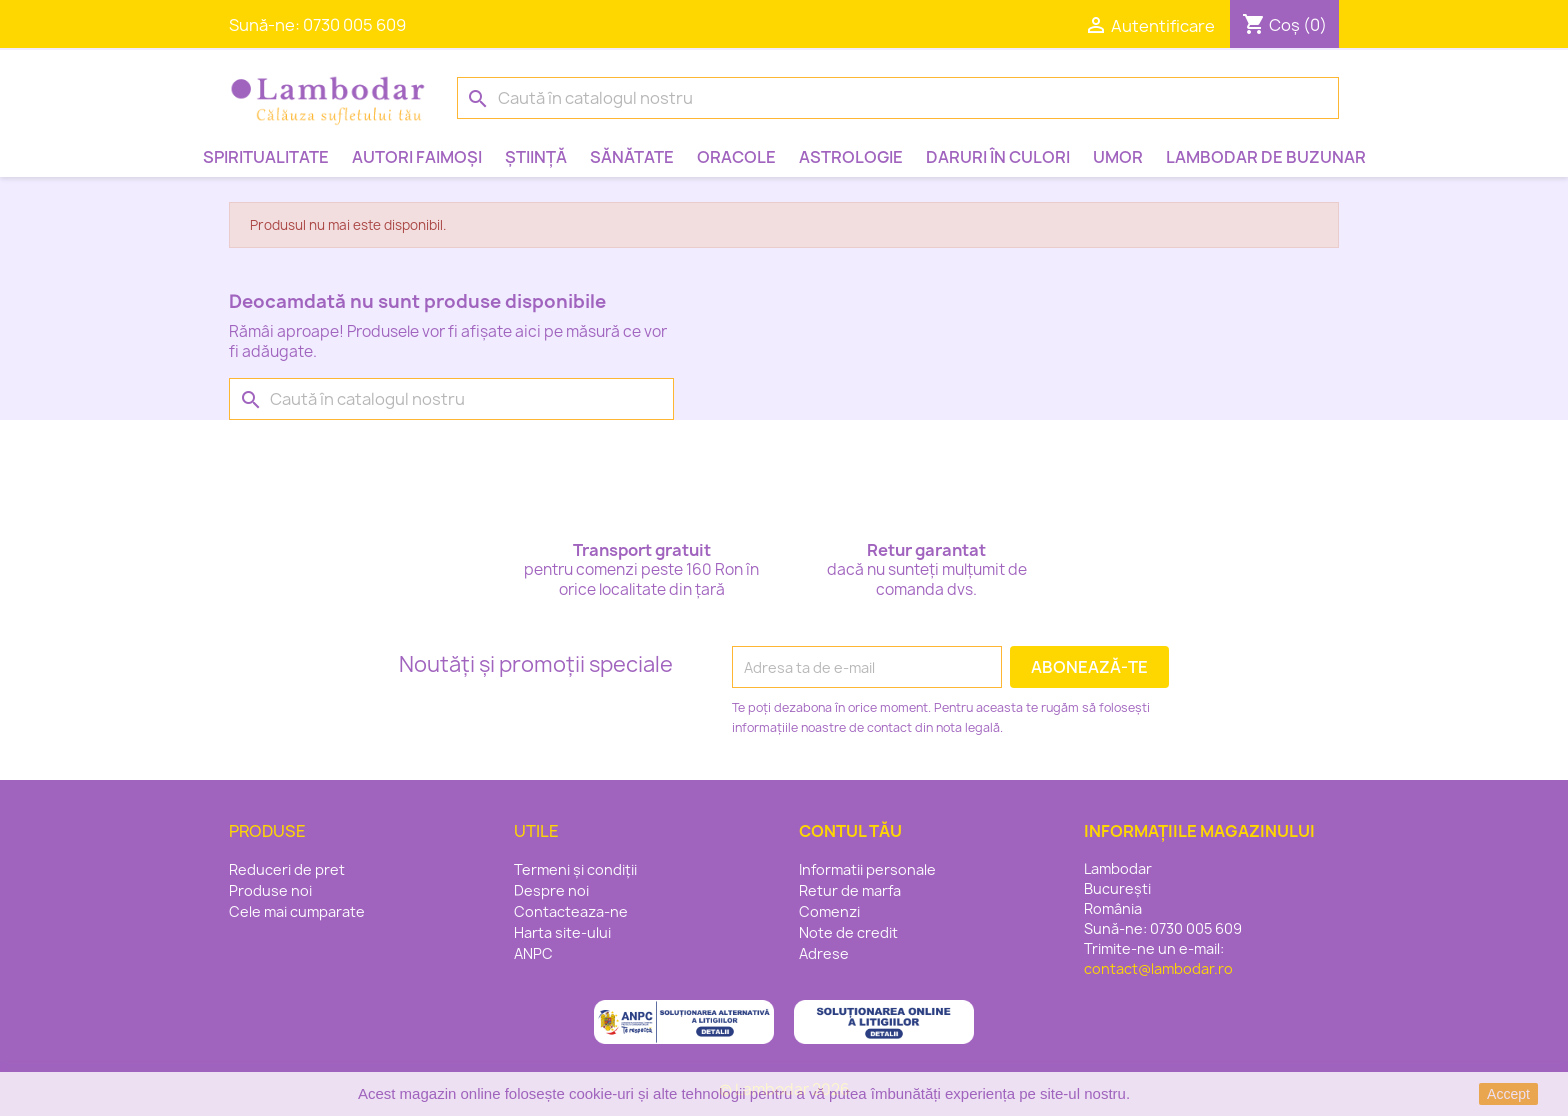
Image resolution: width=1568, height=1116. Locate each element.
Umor (1118, 157)
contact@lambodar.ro (1158, 968)
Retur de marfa (850, 890)
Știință (536, 157)
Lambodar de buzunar (1266, 157)
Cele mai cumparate (297, 911)
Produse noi (270, 890)
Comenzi (829, 911)
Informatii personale (867, 869)
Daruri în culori (998, 157)
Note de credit (848, 932)
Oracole (736, 157)
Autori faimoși (417, 157)
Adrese (824, 953)
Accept (1508, 1094)
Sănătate (632, 157)
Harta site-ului (562, 932)
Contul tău (850, 831)
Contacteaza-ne (571, 911)
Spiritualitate (266, 157)
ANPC (533, 953)
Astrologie (851, 157)
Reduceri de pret (287, 869)
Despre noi (551, 890)
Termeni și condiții (575, 869)
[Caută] (898, 98)
